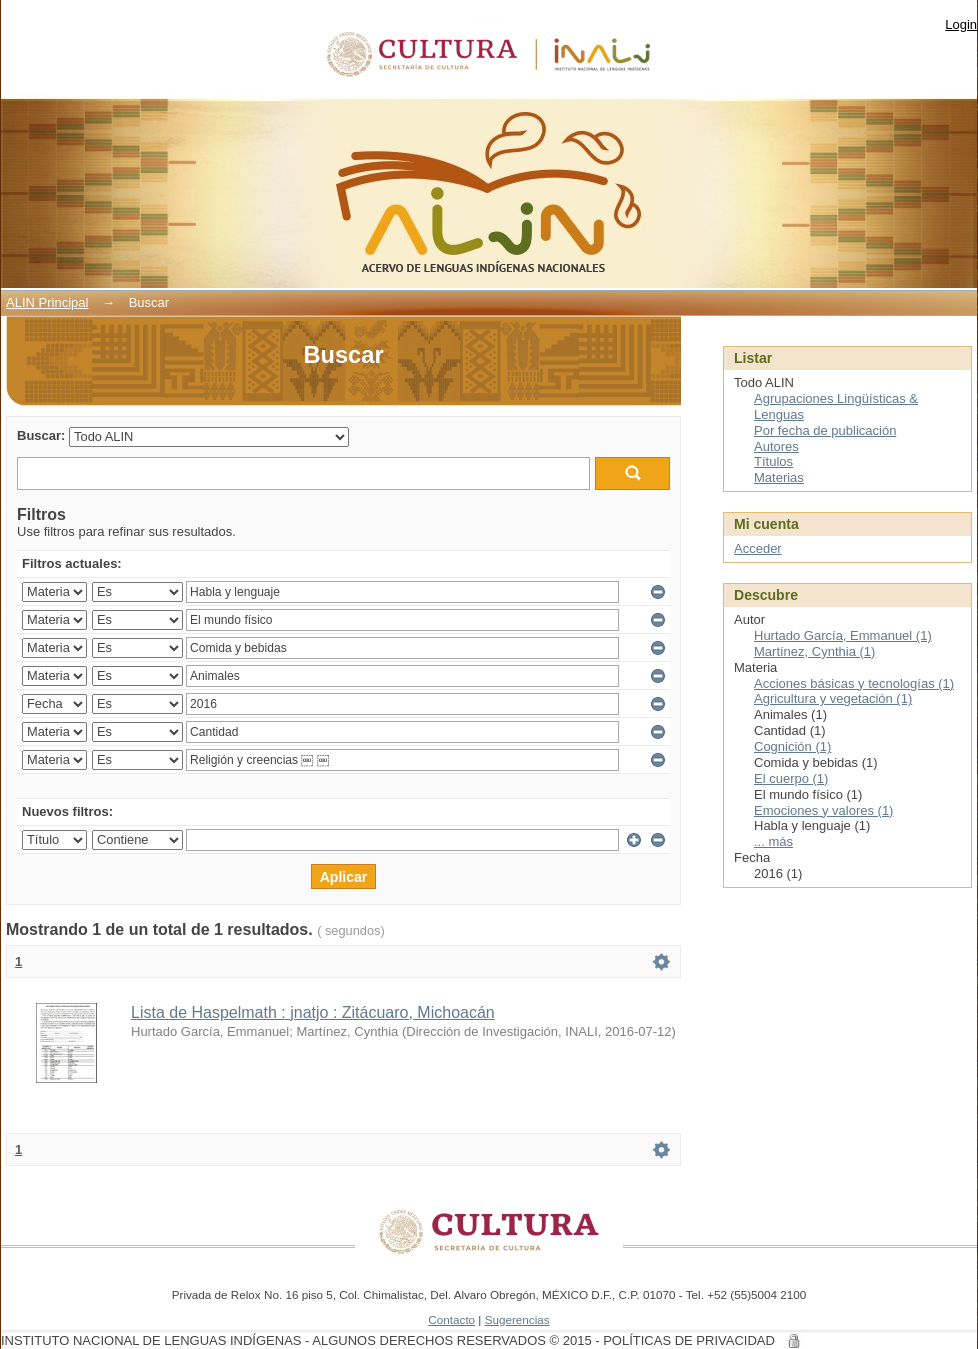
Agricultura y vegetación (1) (833, 698)
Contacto (451, 1319)
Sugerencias (517, 1319)
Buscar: (41, 435)
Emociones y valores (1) (823, 810)
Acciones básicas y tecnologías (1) (854, 683)
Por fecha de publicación (825, 430)
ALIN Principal (47, 302)
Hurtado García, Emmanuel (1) (843, 635)
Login (961, 24)
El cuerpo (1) (791, 778)
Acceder (758, 548)
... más (773, 841)
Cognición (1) (792, 746)
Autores (776, 446)
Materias (779, 477)
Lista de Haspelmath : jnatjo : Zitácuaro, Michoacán (313, 1012)
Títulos (773, 461)
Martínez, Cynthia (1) (814, 651)
